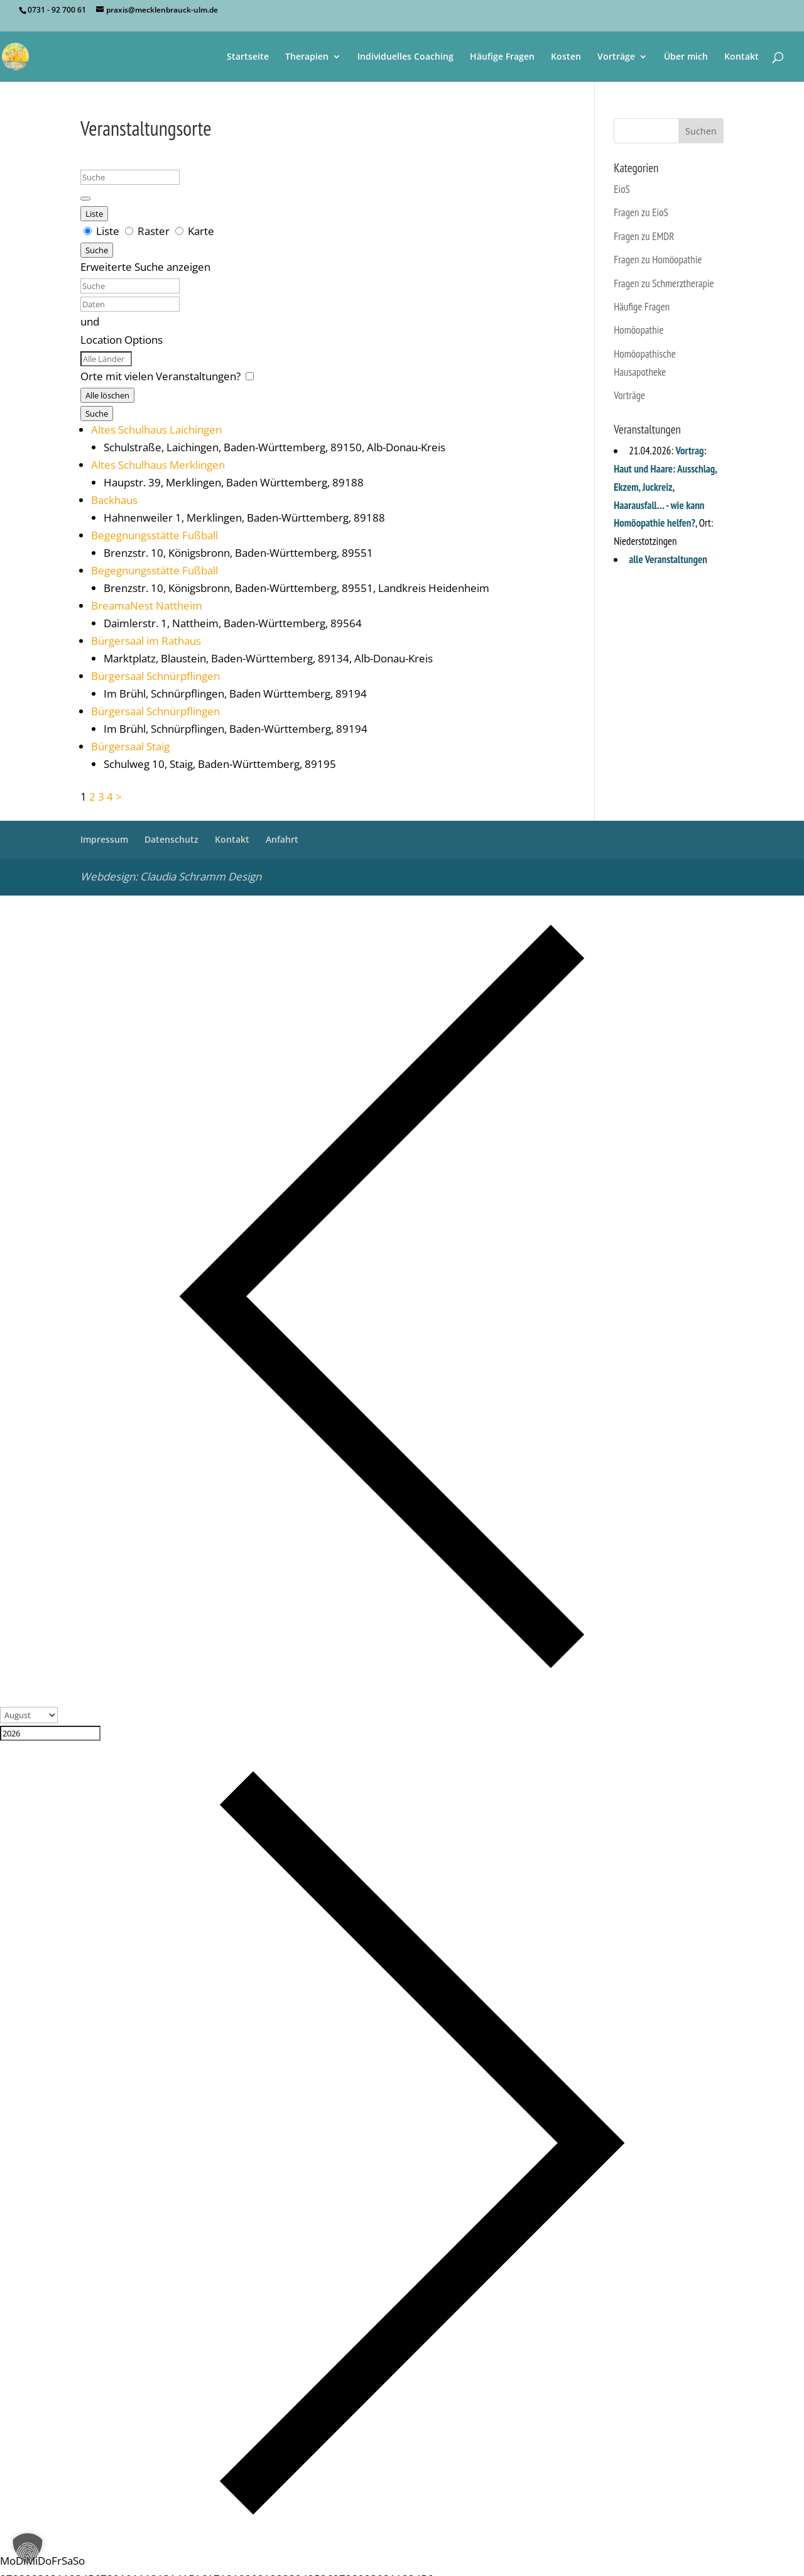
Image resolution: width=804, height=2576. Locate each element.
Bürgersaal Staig (130, 746)
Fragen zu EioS (641, 212)
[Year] (50, 1733)
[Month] (29, 1715)
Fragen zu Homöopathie (658, 259)
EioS (622, 189)
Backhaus (114, 500)
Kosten (566, 57)
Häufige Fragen (502, 57)
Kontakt (741, 57)
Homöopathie (638, 330)
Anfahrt (282, 839)
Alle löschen (107, 395)
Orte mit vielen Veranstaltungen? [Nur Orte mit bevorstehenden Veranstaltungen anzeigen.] (161, 376)
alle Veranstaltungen (668, 559)
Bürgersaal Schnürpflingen (155, 676)
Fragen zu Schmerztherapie (664, 283)
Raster (148, 231)
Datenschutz (171, 839)
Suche (96, 250)
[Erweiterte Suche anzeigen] (85, 198)
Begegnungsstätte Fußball (154, 535)
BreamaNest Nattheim (146, 605)
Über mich (686, 57)
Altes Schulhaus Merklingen (158, 465)
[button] (27, 2548)
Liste (94, 213)
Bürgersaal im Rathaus (146, 640)
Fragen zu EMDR (644, 236)
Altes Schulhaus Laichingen (156, 429)
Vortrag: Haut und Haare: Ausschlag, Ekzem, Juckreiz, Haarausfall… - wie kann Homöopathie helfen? (665, 487)
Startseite (248, 57)
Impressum (104, 839)
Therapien (307, 57)
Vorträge (616, 57)
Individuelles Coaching (405, 57)
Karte (194, 231)
